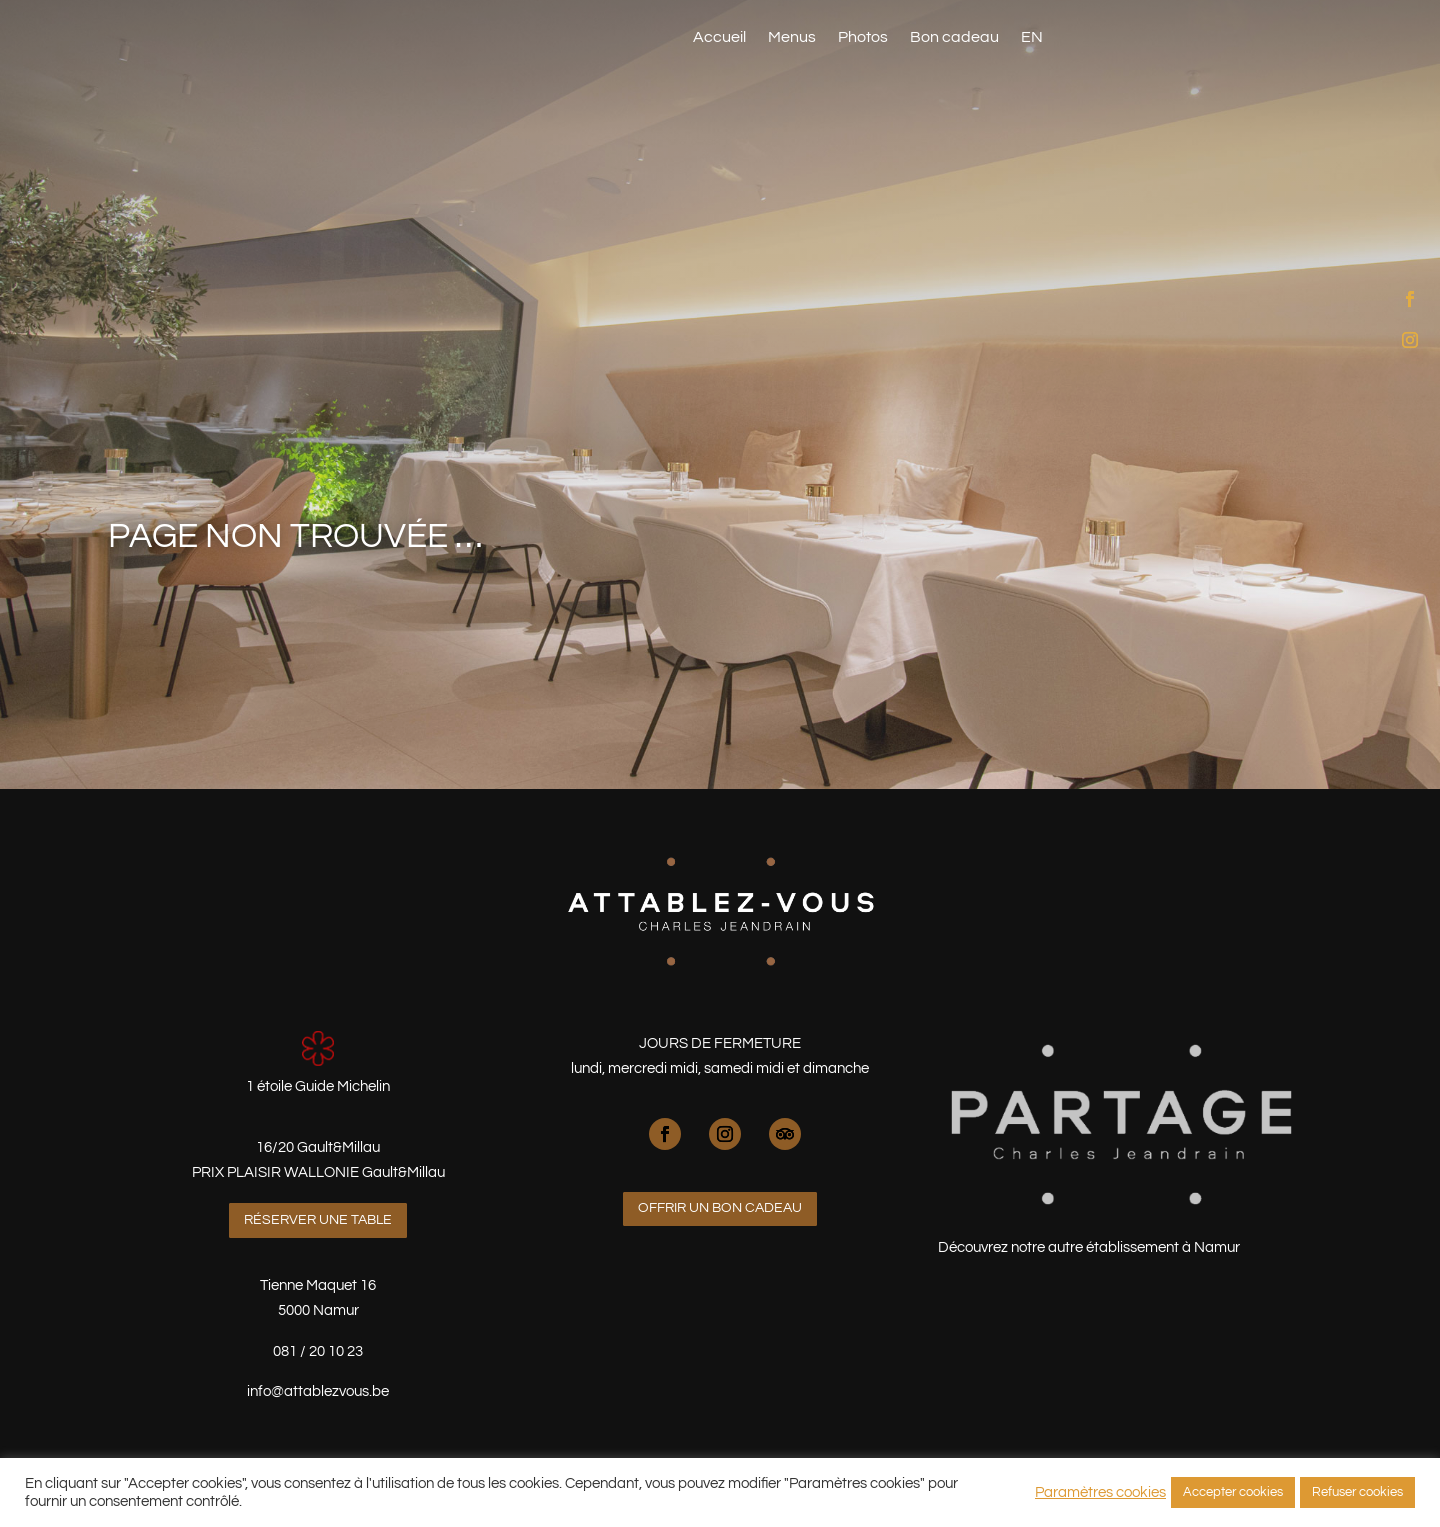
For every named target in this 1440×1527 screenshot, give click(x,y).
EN (1032, 37)
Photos (863, 37)
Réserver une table (1208, 34)
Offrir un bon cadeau (720, 1208)
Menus (792, 37)
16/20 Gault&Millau (318, 1147)
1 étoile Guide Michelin (318, 1086)
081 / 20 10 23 (318, 1351)
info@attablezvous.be (318, 1391)
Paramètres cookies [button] (1100, 1492)
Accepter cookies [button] (1233, 1492)
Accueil (719, 37)
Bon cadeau (954, 37)
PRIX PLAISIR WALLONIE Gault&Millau (318, 1172)
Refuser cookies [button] (1357, 1492)
